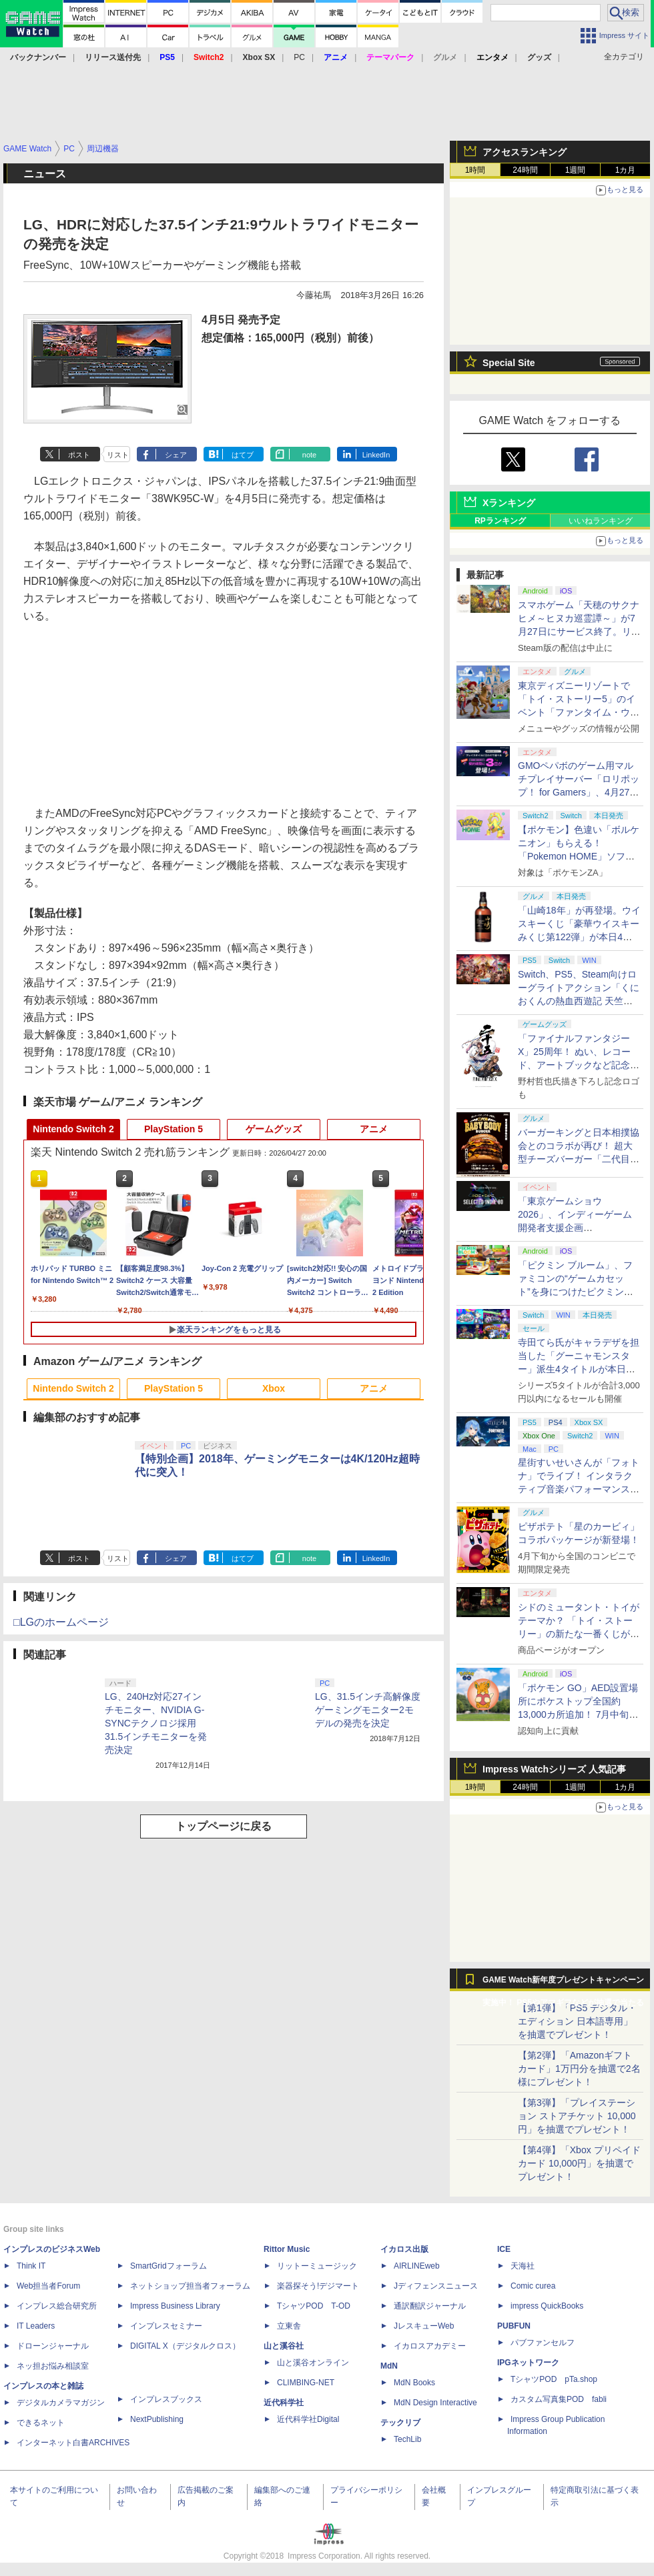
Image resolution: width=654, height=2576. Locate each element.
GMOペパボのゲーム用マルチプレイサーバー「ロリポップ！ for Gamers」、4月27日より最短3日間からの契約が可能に (578, 792)
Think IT (31, 2266)
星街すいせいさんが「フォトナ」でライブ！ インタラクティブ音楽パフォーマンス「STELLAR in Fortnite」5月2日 (578, 1489)
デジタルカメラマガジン (61, 2402)
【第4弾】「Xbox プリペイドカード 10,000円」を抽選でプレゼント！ (579, 2163)
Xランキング (508, 502)
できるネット (41, 2422)
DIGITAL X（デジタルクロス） (185, 2346)
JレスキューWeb (424, 2326)
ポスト (79, 455)
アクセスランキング (524, 152)
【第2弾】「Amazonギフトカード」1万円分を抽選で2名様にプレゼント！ (579, 2068)
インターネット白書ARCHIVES (73, 2442)
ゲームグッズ (274, 1129)
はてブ (243, 455)
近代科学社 (284, 2402)
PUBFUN (514, 2326)
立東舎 (289, 2326)
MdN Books (414, 2382)
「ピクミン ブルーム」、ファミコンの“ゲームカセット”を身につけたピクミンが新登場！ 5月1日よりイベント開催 (575, 1292)
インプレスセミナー (166, 2326)
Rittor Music (287, 2249)
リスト (118, 455)
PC (299, 57)
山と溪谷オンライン (313, 2362)
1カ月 (625, 170)
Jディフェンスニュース (436, 2286)
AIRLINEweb (417, 2266)
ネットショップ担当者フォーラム (190, 2286)
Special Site (508, 362)
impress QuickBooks (547, 2306)
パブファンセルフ (543, 2342)
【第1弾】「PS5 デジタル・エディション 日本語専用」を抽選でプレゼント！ (577, 2021)
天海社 (523, 2266)
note (309, 455)
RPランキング (500, 520)
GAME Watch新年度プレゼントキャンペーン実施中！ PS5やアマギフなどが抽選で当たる (563, 1983)
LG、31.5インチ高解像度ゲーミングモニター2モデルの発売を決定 (367, 1709)
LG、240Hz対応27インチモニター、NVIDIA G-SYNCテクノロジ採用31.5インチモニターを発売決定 (156, 1723)
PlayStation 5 (173, 1129)
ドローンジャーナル (53, 2346)
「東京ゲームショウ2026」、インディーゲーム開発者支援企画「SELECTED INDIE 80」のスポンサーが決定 (577, 1228)
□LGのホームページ (61, 1622)
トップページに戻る (224, 1826)
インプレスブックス (166, 2399)
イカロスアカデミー (430, 2346)
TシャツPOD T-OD (313, 2306)
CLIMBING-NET (305, 2382)
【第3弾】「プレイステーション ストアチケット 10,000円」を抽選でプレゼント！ (577, 2116)
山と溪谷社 (284, 2346)
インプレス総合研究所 (57, 2306)
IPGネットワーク (528, 2362)
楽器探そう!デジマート (318, 2286)
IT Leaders (36, 2326)
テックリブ (400, 2422)
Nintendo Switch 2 (73, 1129)
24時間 (525, 170)
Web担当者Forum (48, 2286)
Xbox (273, 1388)
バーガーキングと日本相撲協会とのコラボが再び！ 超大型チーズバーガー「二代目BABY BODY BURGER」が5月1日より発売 (578, 1159)
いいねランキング (601, 520)
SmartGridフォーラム (168, 2266)
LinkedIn (376, 455)
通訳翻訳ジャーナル (430, 2306)
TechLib (407, 2439)
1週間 (575, 170)
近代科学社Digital (308, 2419)
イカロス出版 (404, 2249)
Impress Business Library (175, 2306)
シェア (176, 455)
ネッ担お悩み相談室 (53, 2366)
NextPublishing (157, 2419)
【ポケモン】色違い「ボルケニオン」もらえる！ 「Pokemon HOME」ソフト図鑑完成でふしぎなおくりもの (578, 856)
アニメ (374, 1129)
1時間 (475, 170)
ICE (504, 2249)
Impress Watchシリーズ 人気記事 (554, 1769)
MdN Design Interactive (435, 2402)
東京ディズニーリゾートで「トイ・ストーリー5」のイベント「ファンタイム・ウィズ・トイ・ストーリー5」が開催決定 (578, 712)
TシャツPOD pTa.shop (554, 2379)
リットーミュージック (317, 2266)
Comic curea (533, 2286)
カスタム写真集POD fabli (559, 2399)
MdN (389, 2366)
